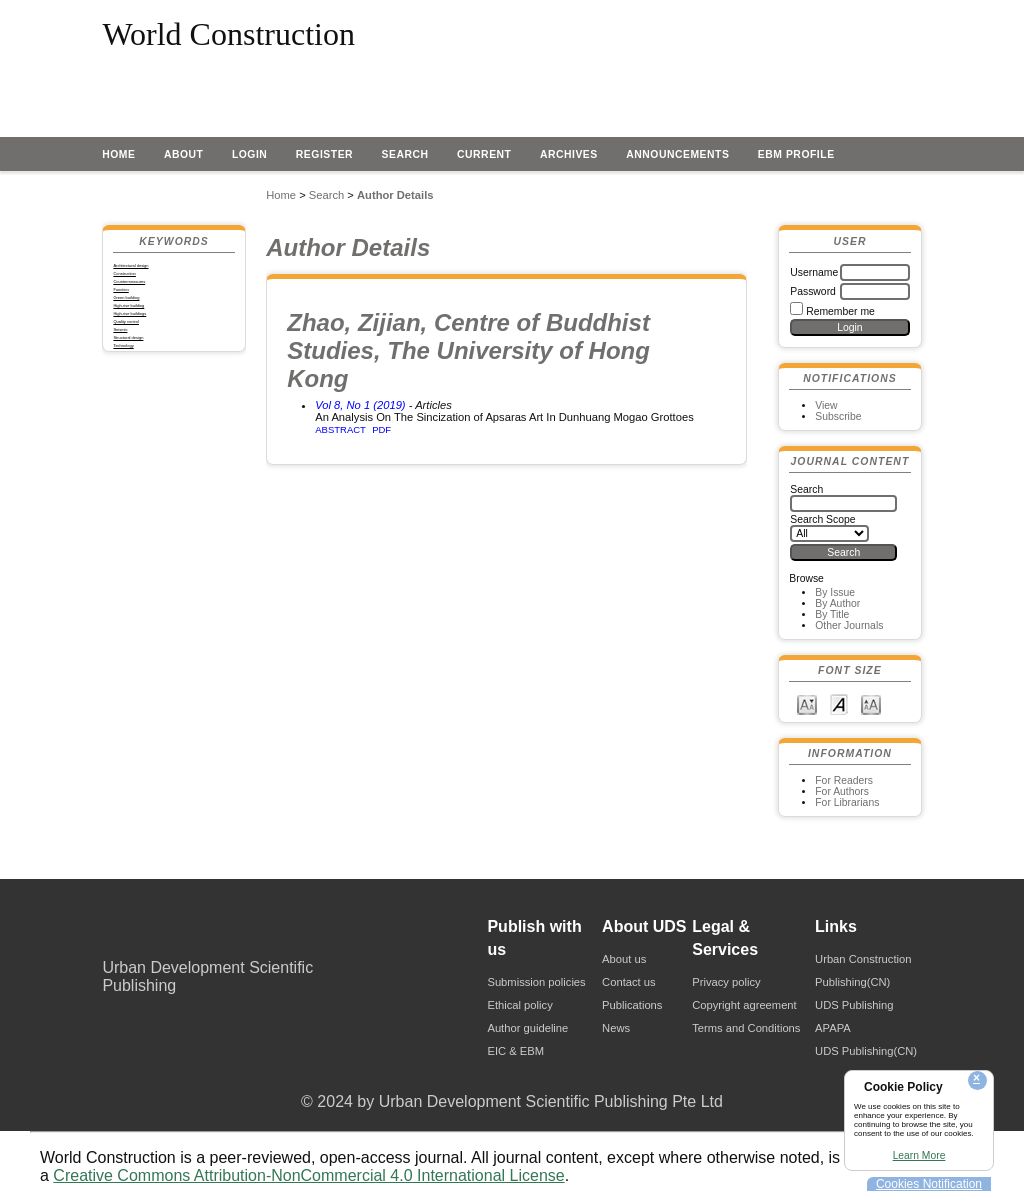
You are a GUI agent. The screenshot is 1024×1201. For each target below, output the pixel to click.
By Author (837, 603)
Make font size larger (871, 703)
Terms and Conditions (746, 1028)
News (616, 1028)
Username (814, 272)
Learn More (919, 1155)
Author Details (395, 195)
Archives (569, 154)
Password (813, 291)
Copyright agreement (744, 1005)
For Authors (842, 791)
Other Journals (849, 625)
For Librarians (847, 802)
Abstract (340, 429)
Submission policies (536, 982)
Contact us (628, 982)
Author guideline (527, 1028)
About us (624, 959)
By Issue (835, 592)
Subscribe (838, 416)
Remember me (840, 311)
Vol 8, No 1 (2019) (360, 405)
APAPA (833, 1028)
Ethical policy (519, 1005)
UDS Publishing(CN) (866, 1051)
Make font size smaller (807, 703)
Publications (632, 1005)
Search (405, 154)
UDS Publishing (854, 1005)
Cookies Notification (929, 1184)
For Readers (844, 780)
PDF (381, 429)
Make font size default (839, 703)
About (184, 154)
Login (250, 154)
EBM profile (796, 154)
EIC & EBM (515, 1051)
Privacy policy (726, 982)
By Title (832, 614)
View (826, 405)
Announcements (677, 154)
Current (484, 154)
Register (324, 154)
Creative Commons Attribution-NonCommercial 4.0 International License (308, 1175)
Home (118, 154)
